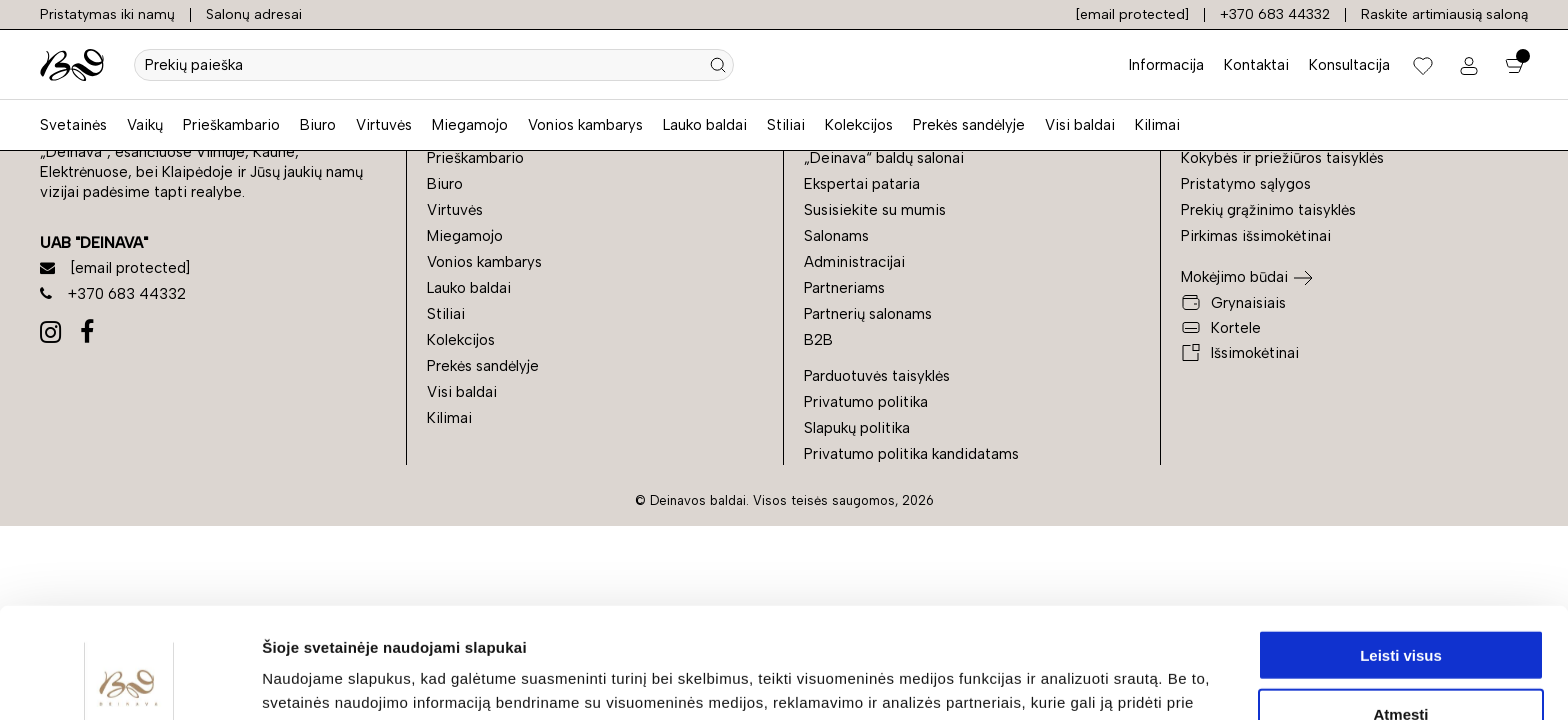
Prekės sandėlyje (969, 125)
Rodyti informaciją (1025, 680)
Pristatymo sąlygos (1246, 184)
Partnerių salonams (868, 314)
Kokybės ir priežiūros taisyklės (1282, 158)
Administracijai (854, 262)
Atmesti (1400, 603)
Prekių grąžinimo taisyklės (1268, 210)
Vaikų (145, 125)
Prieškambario (231, 125)
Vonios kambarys (585, 125)
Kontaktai (1256, 65)
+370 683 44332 (1275, 14)
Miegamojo (470, 125)
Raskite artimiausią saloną (1444, 14)
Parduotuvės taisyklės (877, 376)
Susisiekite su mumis (875, 210)
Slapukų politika (857, 428)
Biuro (318, 125)
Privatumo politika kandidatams (911, 454)
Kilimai (1157, 125)
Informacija (1166, 65)
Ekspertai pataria (862, 184)
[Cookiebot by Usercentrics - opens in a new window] (129, 681)
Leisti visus (1401, 544)
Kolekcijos (859, 125)
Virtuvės (384, 125)
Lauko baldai (705, 125)
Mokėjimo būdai (1234, 277)
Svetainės (73, 125)
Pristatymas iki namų (107, 14)
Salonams (836, 236)
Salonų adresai (254, 14)
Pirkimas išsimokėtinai (1256, 236)
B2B (818, 340)
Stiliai (786, 125)
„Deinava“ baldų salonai (884, 158)
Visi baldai (1080, 125)
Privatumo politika (866, 402)
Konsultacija (1349, 65)
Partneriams (844, 288)
